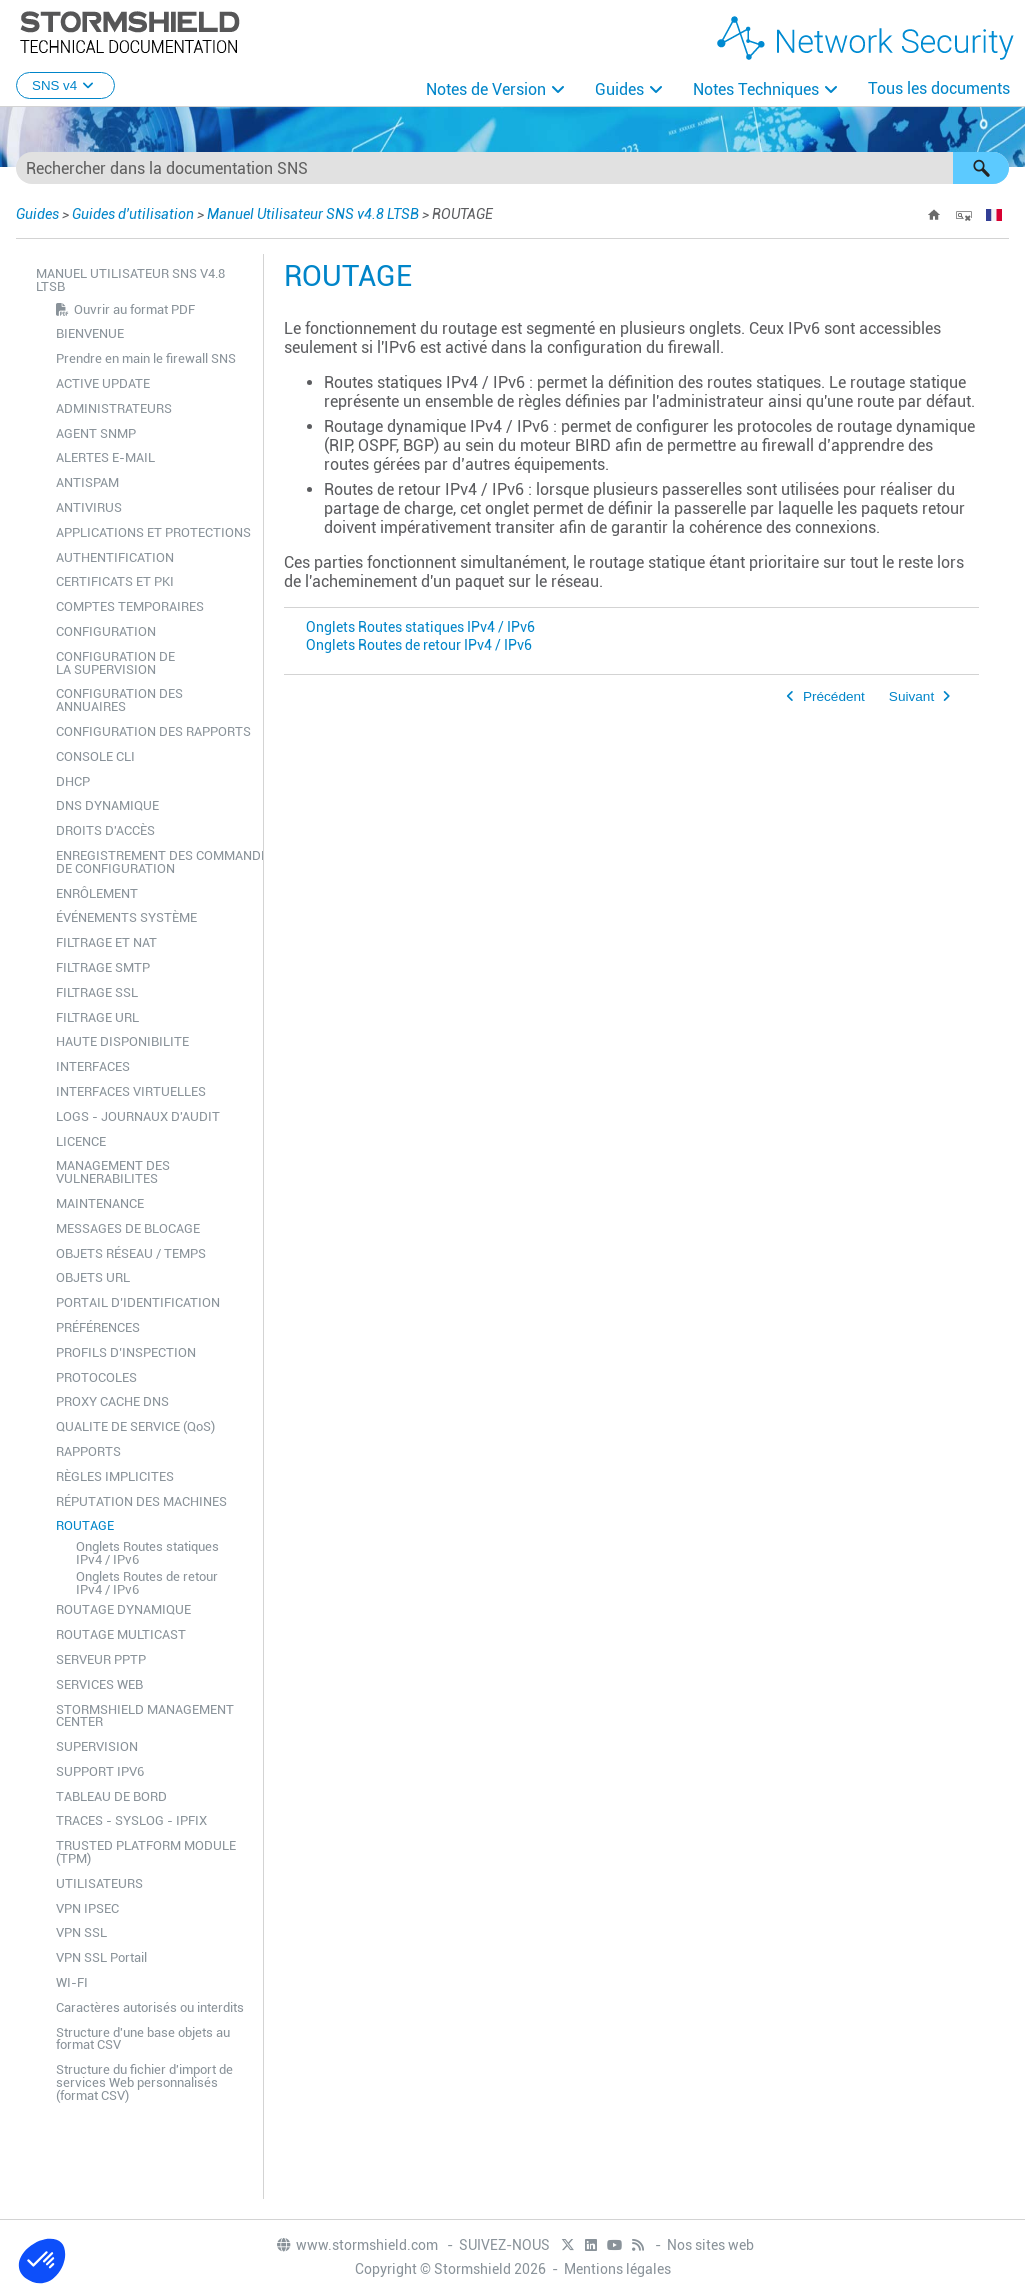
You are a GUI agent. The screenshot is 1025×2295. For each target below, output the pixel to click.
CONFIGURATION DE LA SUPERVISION (115, 663)
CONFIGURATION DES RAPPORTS (153, 731)
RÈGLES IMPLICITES (115, 1476)
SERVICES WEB (99, 1684)
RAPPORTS (88, 1451)
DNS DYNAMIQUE (107, 805)
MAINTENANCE (100, 1203)
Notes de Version (486, 89)
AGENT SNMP (96, 433)
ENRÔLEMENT (97, 893)
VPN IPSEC (87, 1908)
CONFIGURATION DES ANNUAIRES (119, 700)
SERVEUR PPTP (101, 1659)
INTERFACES (93, 1066)
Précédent (834, 696)
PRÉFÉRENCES (98, 1327)
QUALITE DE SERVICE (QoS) (135, 1426)
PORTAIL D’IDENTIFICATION (138, 1302)
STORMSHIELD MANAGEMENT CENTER (145, 1716)
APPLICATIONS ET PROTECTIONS (153, 532)
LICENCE (81, 1141)
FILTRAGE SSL (97, 992)
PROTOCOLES (96, 1377)
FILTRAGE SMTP (103, 967)
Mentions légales (617, 2269)
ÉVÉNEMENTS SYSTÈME (126, 917)
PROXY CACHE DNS (112, 1401)
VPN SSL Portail (101, 1957)
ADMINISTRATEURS (114, 408)
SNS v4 (65, 85)
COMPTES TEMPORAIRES (130, 606)
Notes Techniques (756, 89)
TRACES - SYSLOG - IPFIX (131, 1820)
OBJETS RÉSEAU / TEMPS (131, 1253)
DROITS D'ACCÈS (105, 830)
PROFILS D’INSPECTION (126, 1352)
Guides (619, 89)
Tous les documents (939, 88)
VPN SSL (81, 1932)
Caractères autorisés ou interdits (150, 2007)
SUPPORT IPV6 (100, 1771)
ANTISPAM (87, 482)
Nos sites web (710, 2245)
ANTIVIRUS (89, 507)
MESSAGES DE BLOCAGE (128, 1228)
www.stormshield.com (356, 2245)
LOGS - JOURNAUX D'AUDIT (138, 1116)
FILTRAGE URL (97, 1017)
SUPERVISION (97, 1746)
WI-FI (72, 1982)
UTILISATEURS (99, 1883)
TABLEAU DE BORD (111, 1796)
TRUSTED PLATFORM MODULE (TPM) (146, 1852)
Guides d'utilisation (133, 214)
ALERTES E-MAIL (105, 457)
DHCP (73, 781)
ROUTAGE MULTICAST (121, 1634)
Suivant (911, 696)
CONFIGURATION (106, 631)
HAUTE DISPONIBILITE (122, 1041)
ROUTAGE (85, 1525)
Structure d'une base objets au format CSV (143, 2039)
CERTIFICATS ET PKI (115, 581)
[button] (981, 168)
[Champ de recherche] (512, 168)
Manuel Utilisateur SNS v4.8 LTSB (313, 214)
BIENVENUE (90, 333)
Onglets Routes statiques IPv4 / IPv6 (147, 1553)
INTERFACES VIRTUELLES (131, 1091)
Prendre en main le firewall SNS (146, 358)
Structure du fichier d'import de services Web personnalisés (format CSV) (144, 2082)
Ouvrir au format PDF (134, 309)
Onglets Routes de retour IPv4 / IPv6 (147, 1583)
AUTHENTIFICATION (115, 557)
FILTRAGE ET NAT (106, 942)
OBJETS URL (93, 1277)
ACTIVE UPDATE (103, 383)
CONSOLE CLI (95, 756)
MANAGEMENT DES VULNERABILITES (113, 1172)
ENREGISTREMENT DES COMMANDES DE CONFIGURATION (154, 862)
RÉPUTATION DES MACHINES (141, 1501)
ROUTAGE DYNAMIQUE (123, 1609)
